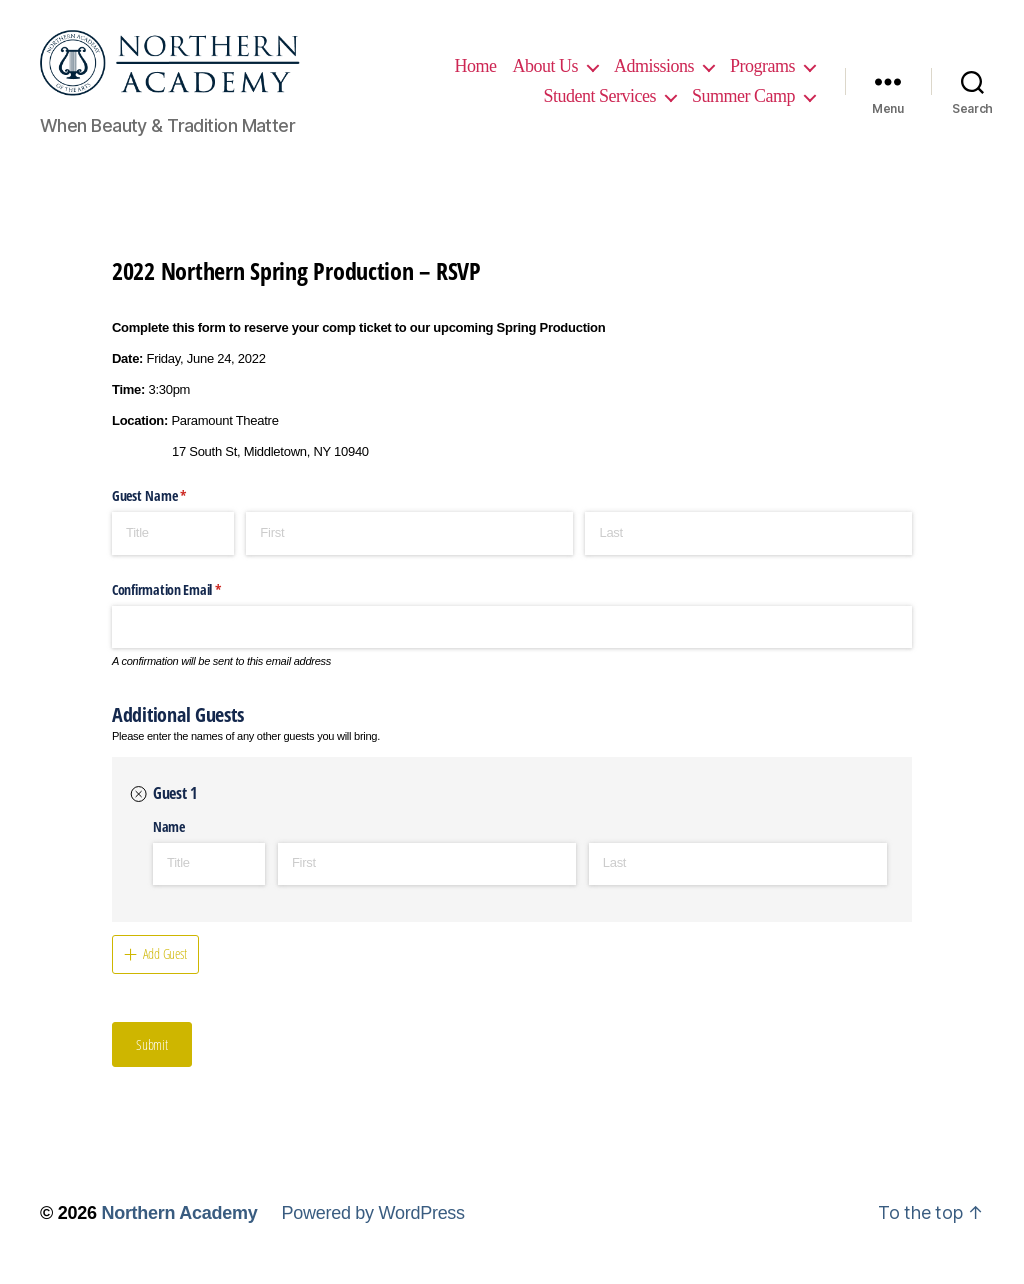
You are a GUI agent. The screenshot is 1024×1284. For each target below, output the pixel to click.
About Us (646, 58)
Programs (613, 88)
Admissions (755, 58)
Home (576, 58)
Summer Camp (743, 117)
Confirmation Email (188, 603)
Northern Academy (179, 1227)
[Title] (173, 547)
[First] (409, 547)
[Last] (748, 547)
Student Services (738, 88)
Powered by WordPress (372, 1227)
